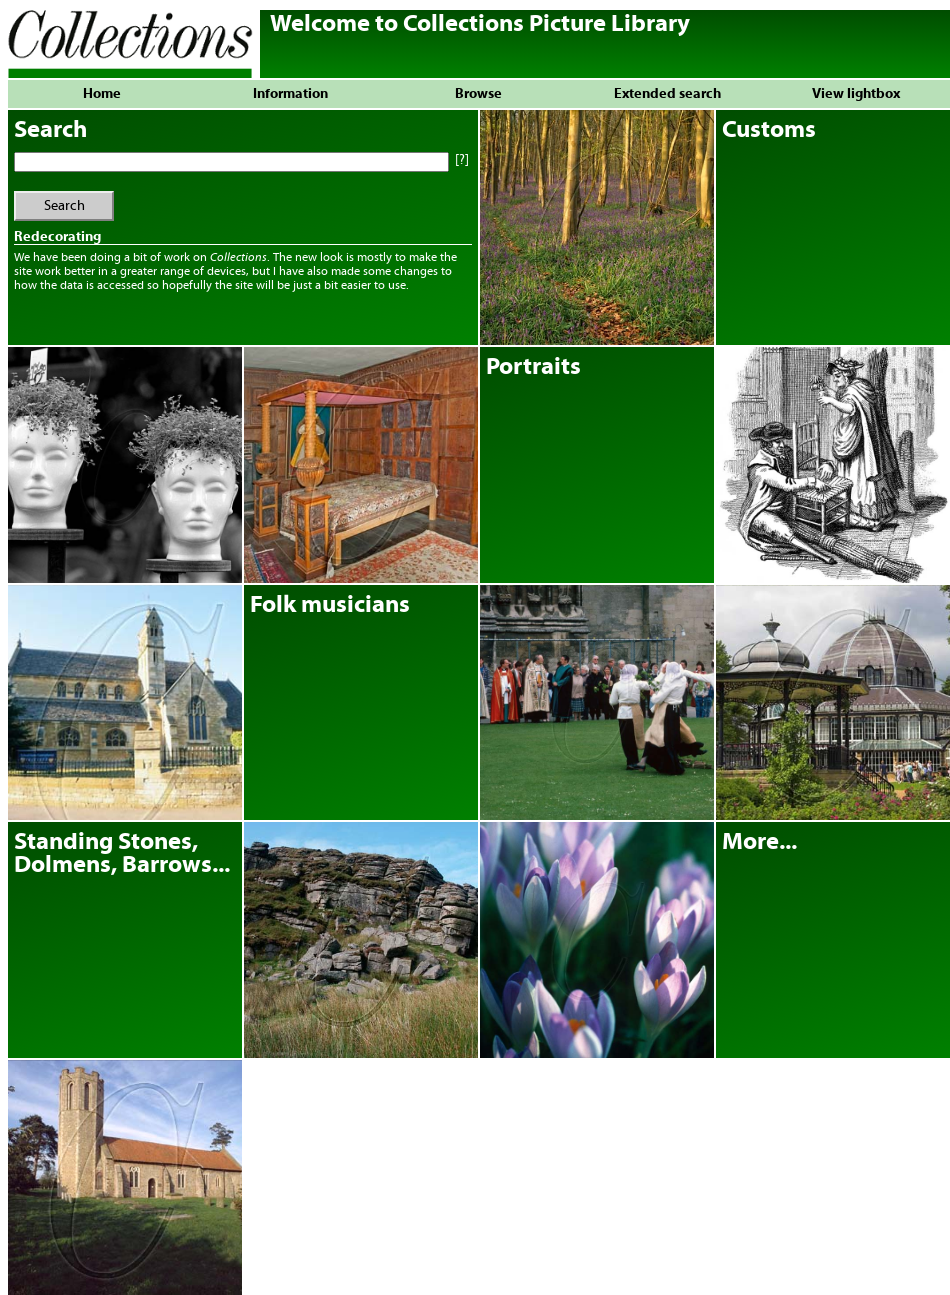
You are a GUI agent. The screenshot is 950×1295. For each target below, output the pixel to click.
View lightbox (856, 94)
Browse (478, 94)
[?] (460, 160)
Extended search (667, 94)
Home (102, 94)
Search (64, 206)
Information (290, 94)
